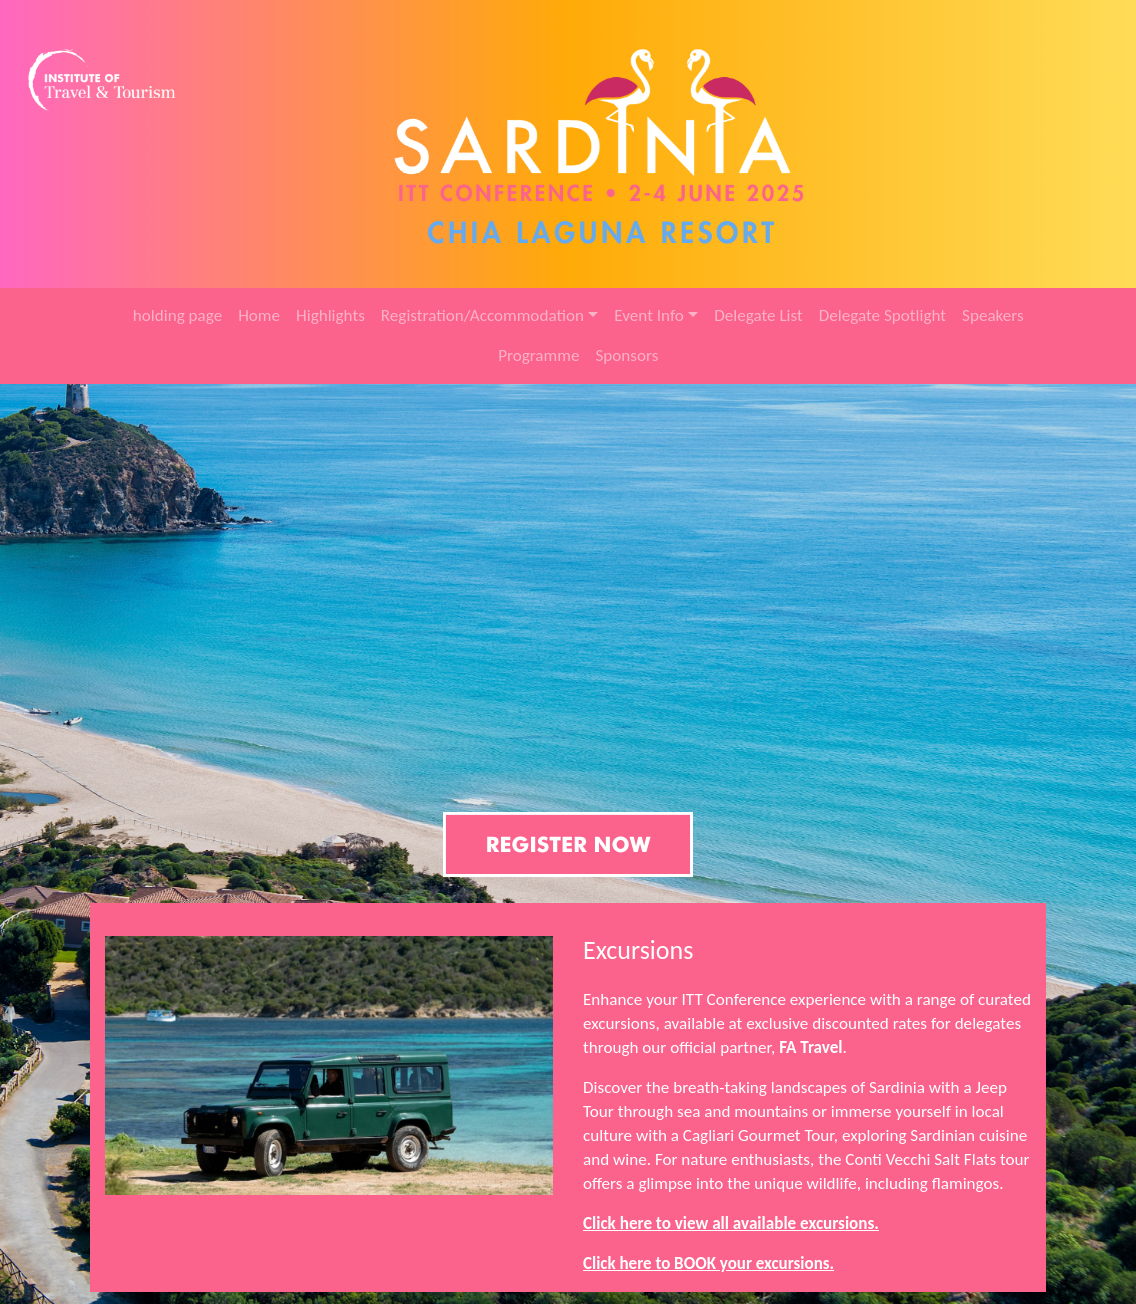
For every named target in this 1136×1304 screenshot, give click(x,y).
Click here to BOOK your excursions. (708, 1267)
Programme (538, 347)
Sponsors (626, 347)
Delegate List (758, 307)
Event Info (649, 307)
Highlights (330, 307)
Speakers (993, 307)
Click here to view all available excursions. (731, 1227)
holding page (177, 307)
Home (259, 307)
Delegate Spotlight (882, 307)
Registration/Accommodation (482, 307)
